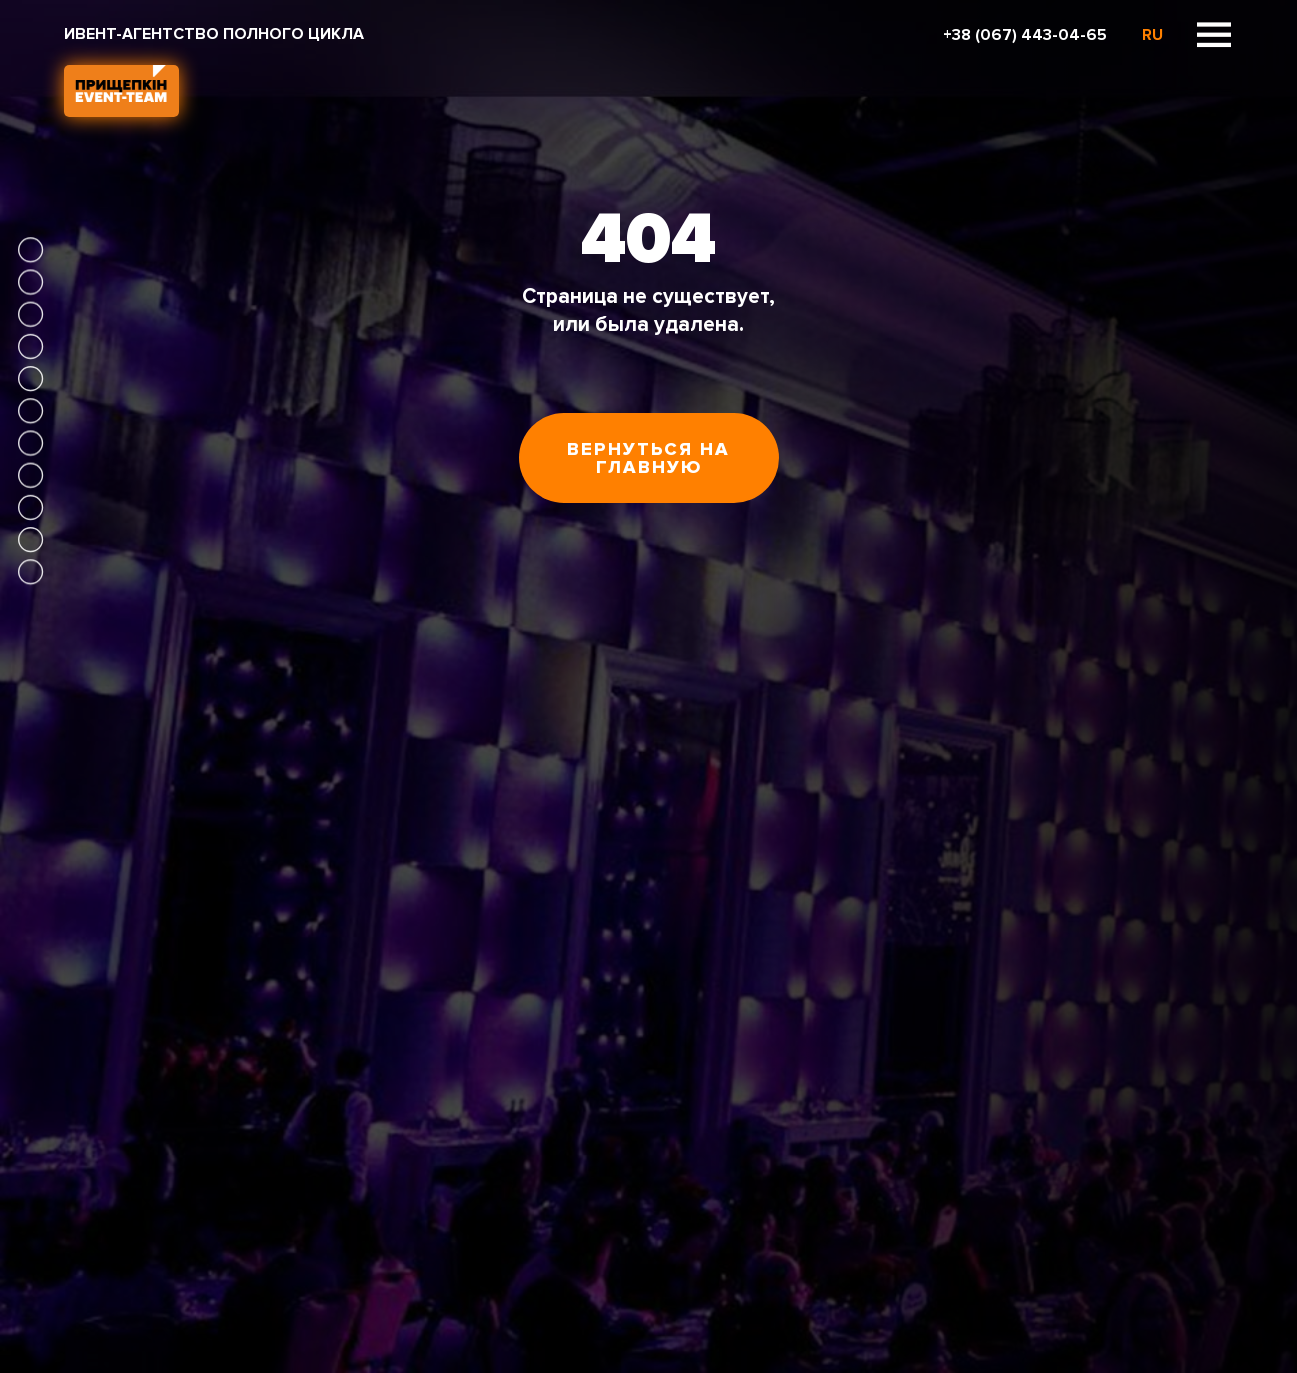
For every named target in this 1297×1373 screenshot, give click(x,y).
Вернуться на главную (648, 458)
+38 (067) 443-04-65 (1025, 35)
